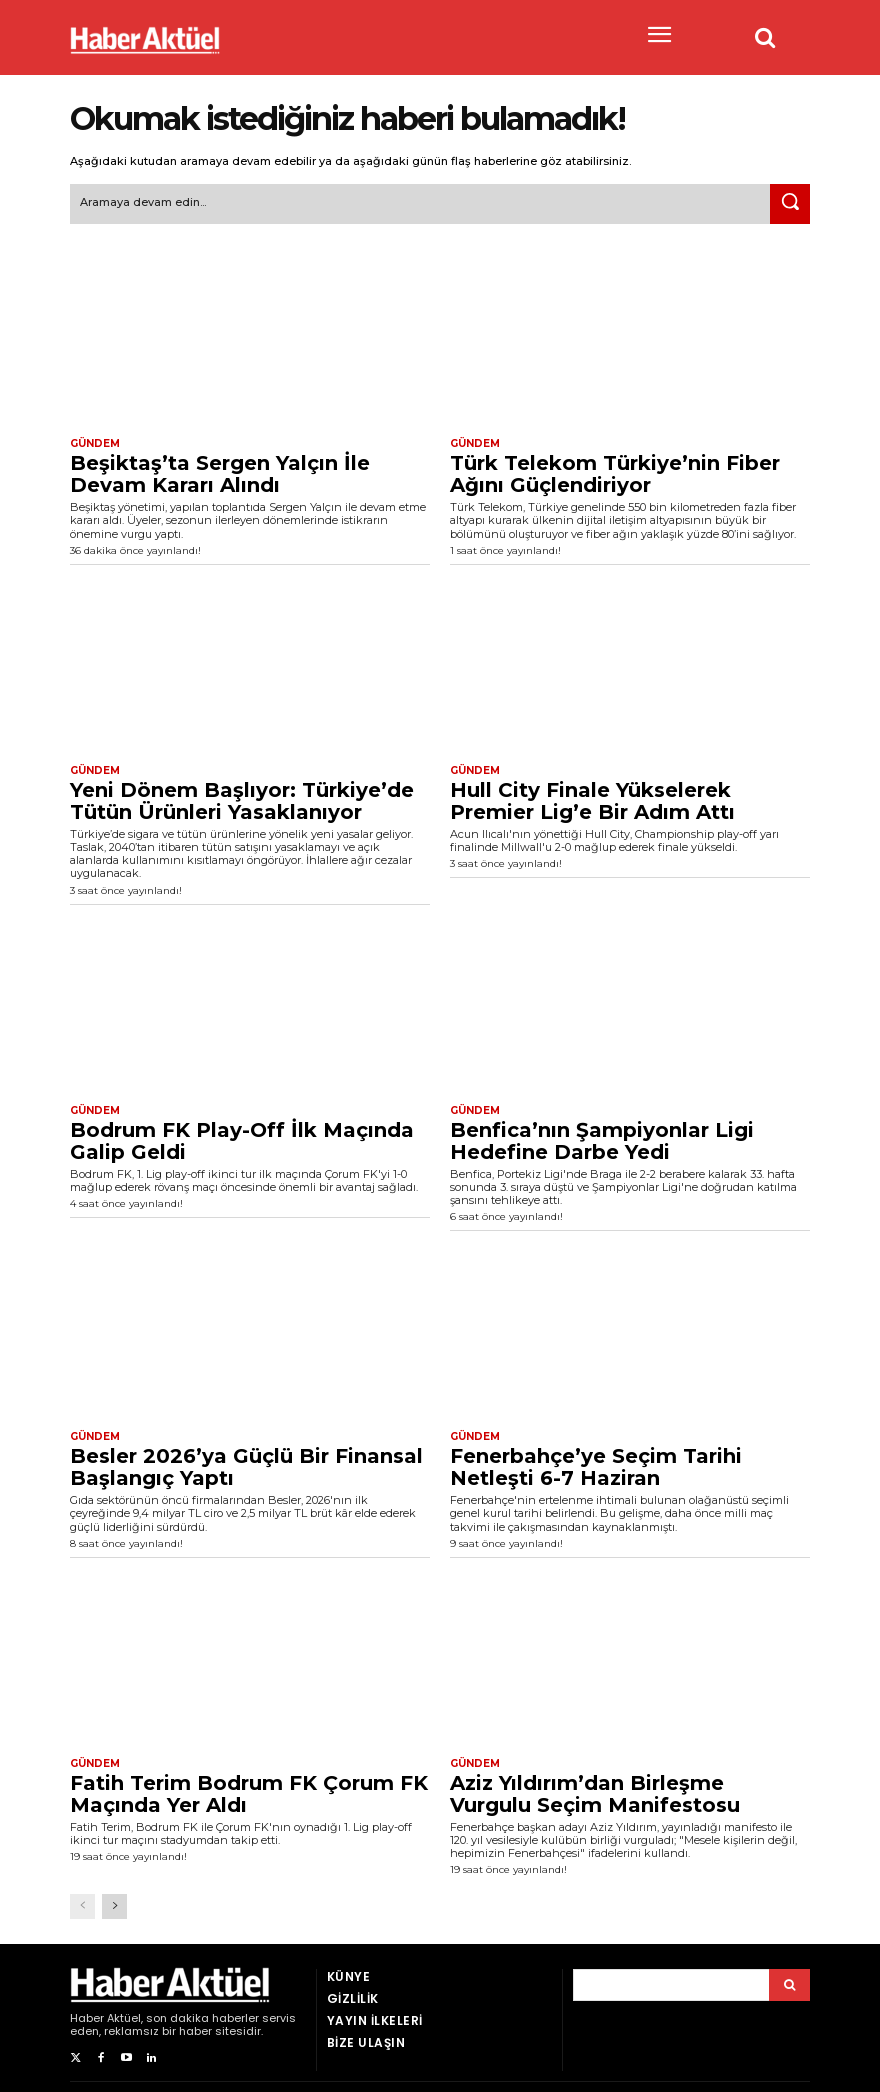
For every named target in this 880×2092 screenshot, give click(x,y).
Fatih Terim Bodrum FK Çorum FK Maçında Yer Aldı (249, 1794)
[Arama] (789, 1985)
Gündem (95, 444)
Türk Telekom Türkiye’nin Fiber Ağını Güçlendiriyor (615, 474)
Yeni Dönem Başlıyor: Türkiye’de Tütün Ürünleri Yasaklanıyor (242, 801)
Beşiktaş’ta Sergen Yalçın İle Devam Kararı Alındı (220, 474)
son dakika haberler (202, 2018)
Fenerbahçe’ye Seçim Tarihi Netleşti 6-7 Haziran (596, 1467)
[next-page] (114, 1906)
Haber (87, 2018)
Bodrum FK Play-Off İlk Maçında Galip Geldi (242, 1141)
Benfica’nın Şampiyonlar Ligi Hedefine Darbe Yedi (602, 1141)
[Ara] (790, 204)
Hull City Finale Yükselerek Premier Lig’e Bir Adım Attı (592, 801)
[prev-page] (82, 1906)
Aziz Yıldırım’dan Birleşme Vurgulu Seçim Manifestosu (595, 1794)
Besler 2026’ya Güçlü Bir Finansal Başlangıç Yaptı (246, 1467)
